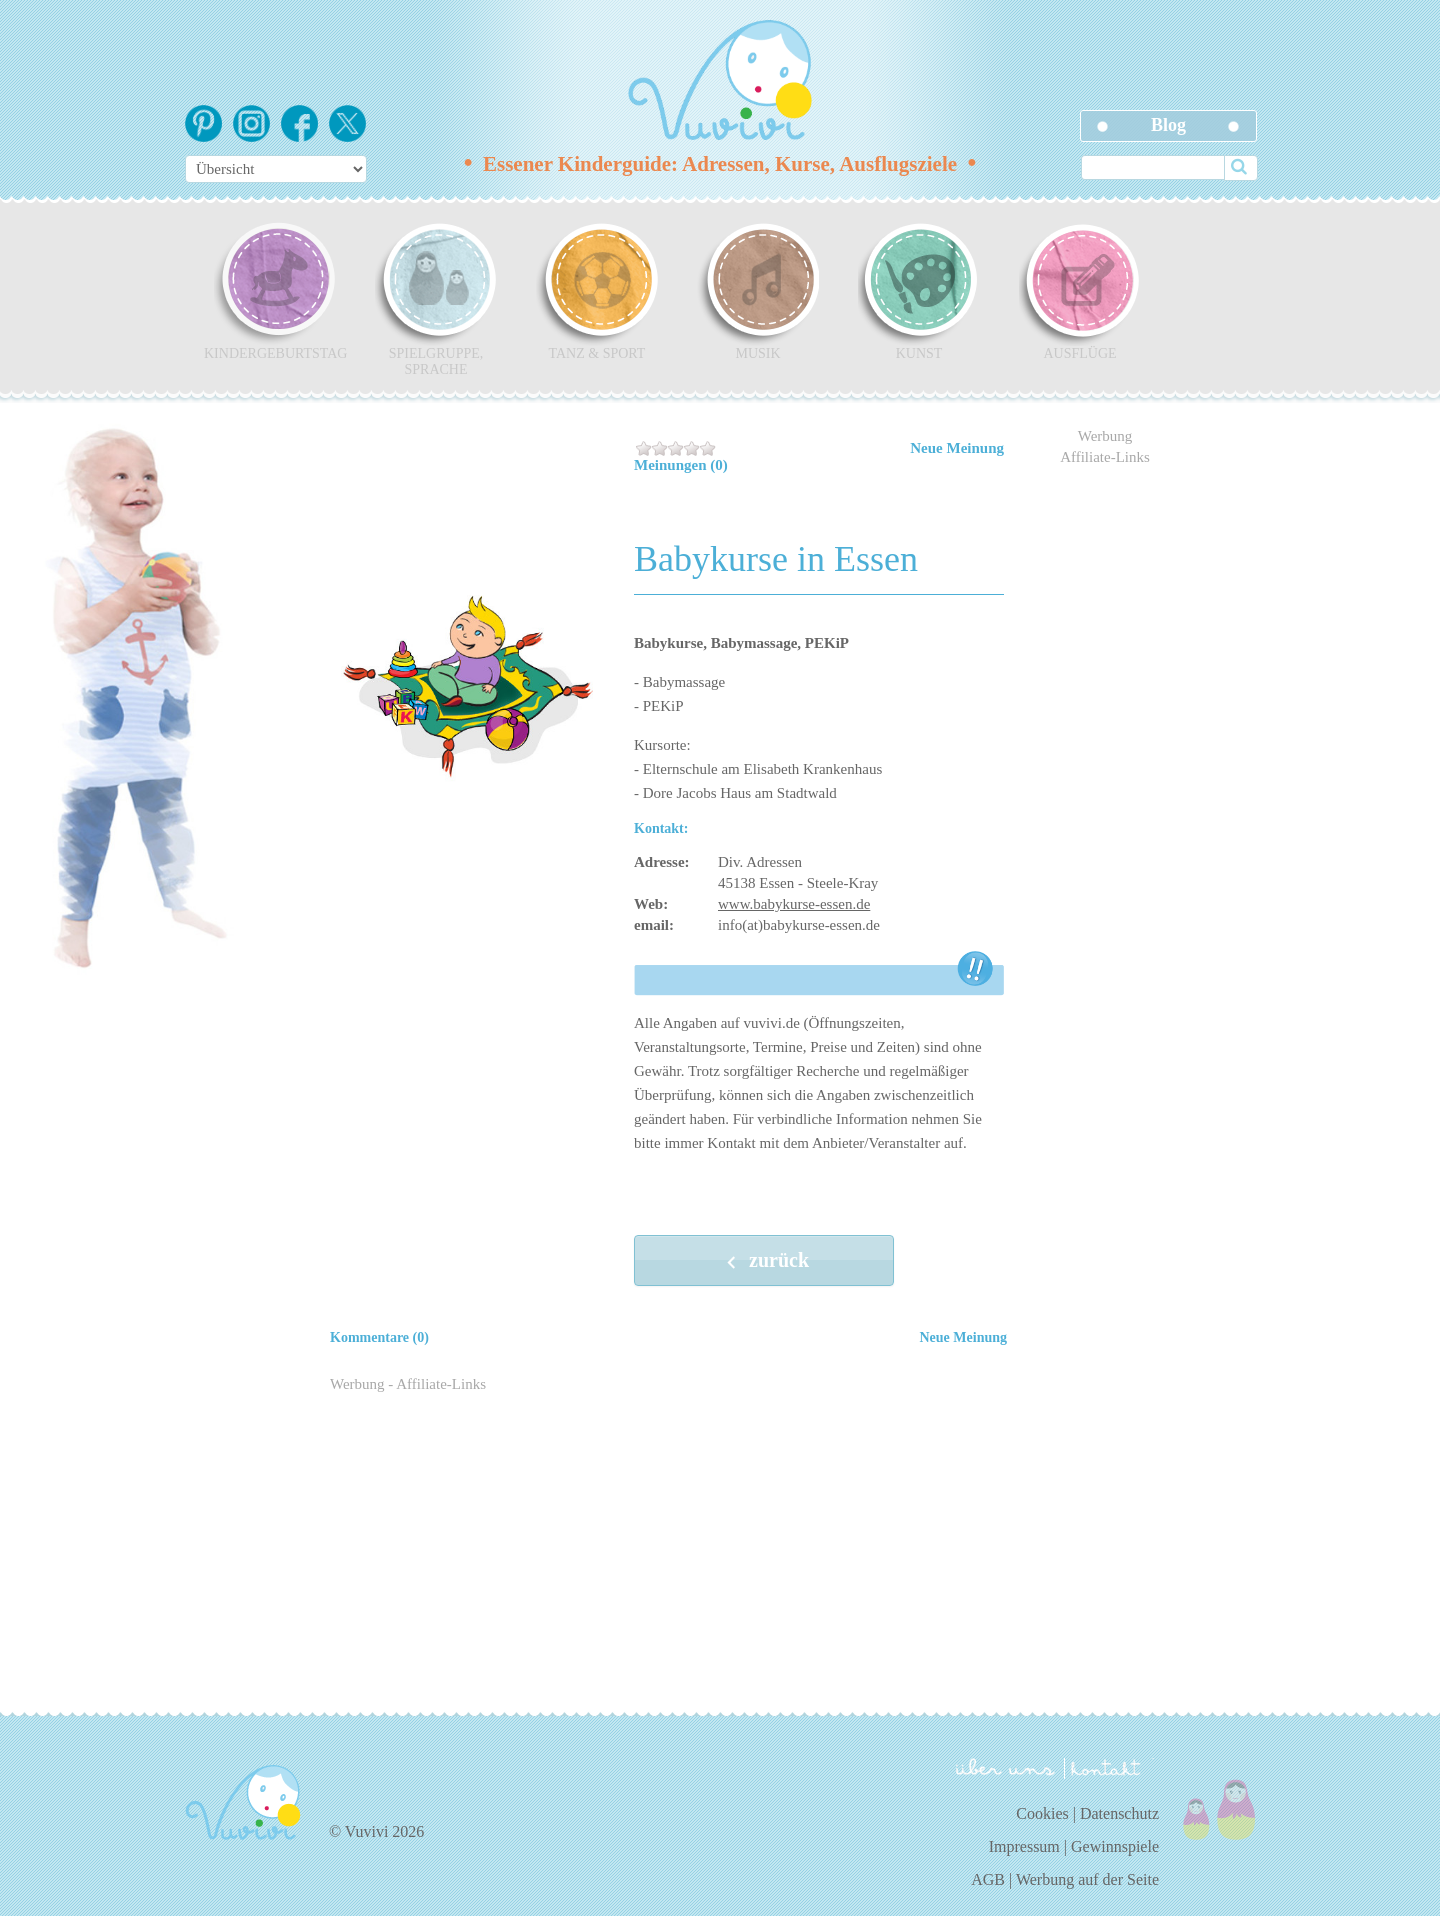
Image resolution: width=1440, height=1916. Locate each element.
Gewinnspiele (1115, 1846)
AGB (988, 1879)
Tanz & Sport (597, 291)
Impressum (1024, 1846)
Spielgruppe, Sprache (436, 299)
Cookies (1042, 1813)
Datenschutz (1119, 1813)
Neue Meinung (957, 448)
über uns (1005, 1767)
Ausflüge (1080, 291)
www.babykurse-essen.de (794, 904)
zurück (764, 1262)
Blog (1168, 125)
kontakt (1109, 1768)
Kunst (919, 291)
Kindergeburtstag (275, 291)
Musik (758, 291)
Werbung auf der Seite (1087, 1879)
